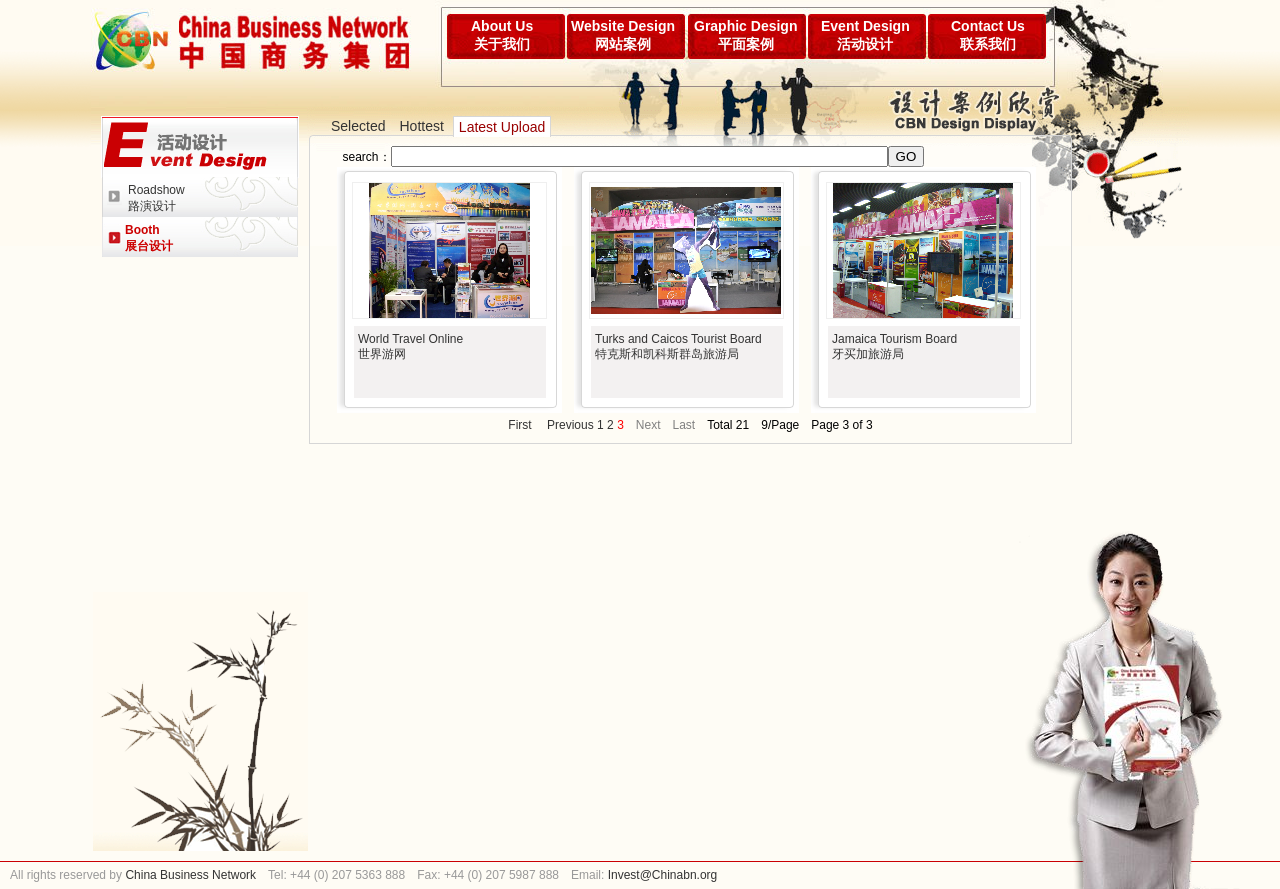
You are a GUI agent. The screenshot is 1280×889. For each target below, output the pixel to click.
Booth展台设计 (149, 238)
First (519, 425)
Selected (358, 126)
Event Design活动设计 (865, 35)
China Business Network (189, 875)
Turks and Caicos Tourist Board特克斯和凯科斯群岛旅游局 (678, 346)
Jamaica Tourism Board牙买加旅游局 (894, 346)
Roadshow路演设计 (156, 198)
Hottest (421, 126)
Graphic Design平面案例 (745, 35)
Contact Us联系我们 (988, 35)
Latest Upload (502, 127)
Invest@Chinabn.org (663, 875)
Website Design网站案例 (623, 35)
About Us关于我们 (502, 35)
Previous (570, 425)
